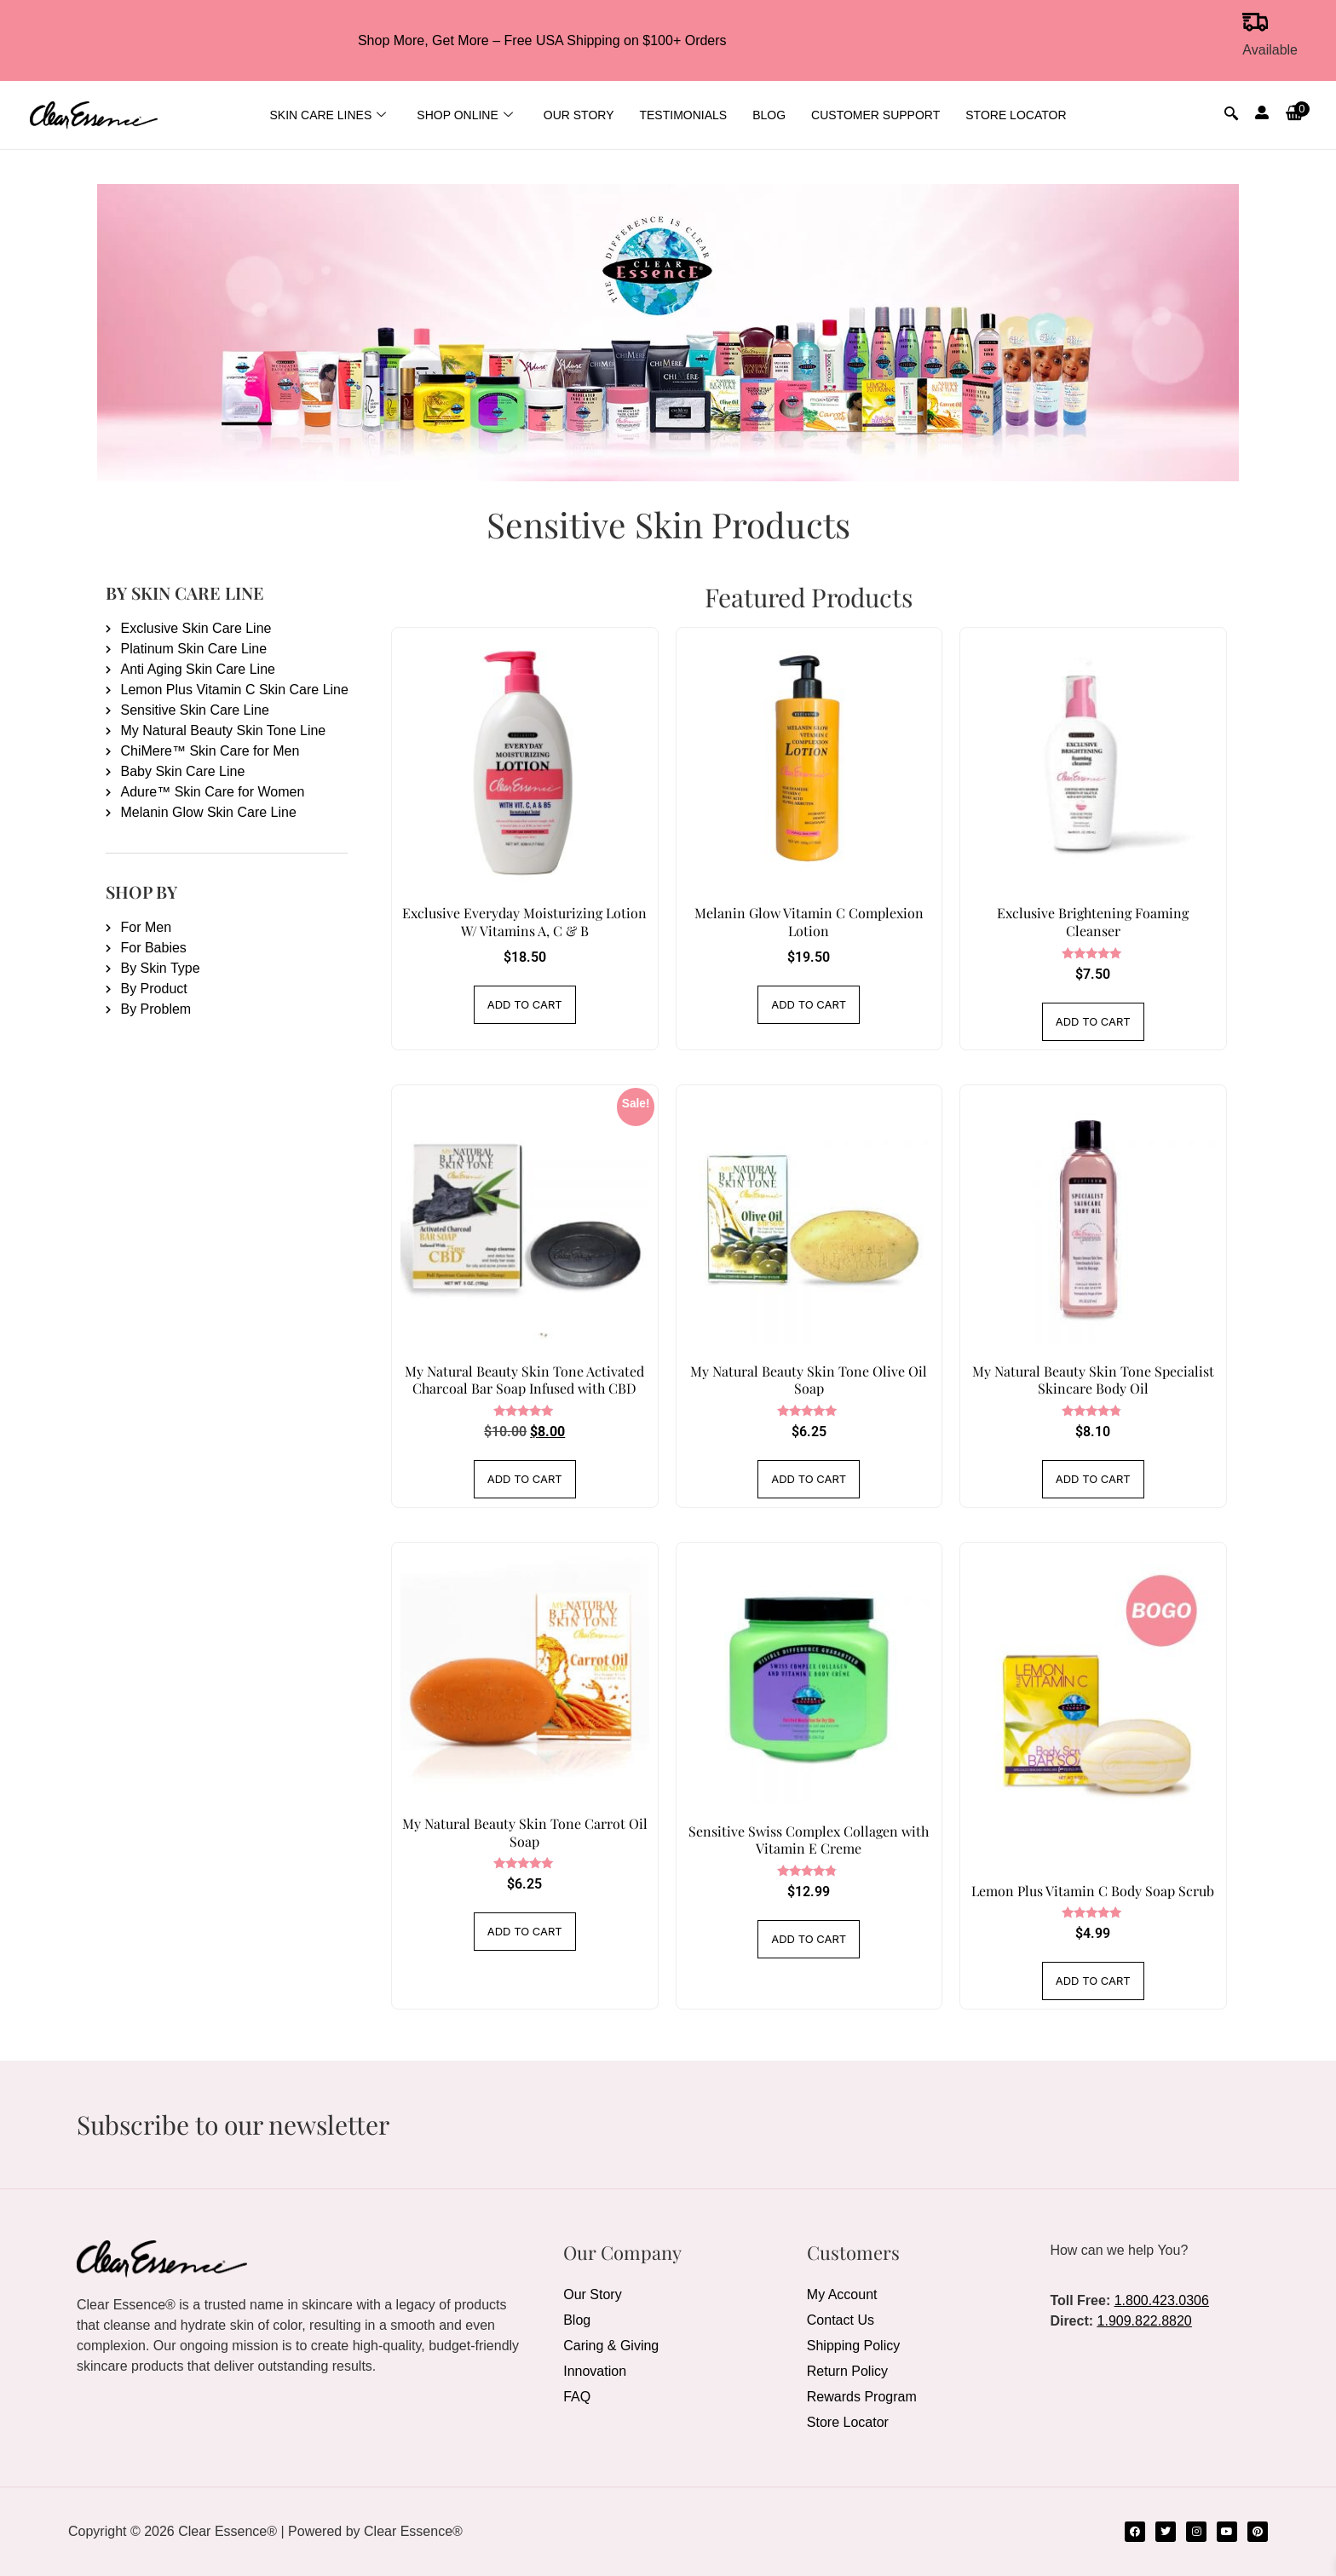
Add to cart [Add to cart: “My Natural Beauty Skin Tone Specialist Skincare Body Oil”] (1093, 1479)
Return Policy (847, 2371)
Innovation (594, 2371)
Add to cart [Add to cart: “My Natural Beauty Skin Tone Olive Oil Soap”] (808, 1479)
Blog (769, 115)
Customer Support (875, 115)
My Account (842, 2294)
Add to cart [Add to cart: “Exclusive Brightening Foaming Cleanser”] (1093, 1021)
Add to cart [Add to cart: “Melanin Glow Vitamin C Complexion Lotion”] (808, 1004)
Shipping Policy (853, 2345)
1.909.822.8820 (1144, 2321)
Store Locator (1015, 115)
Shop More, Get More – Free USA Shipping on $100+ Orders (542, 40)
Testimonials (683, 115)
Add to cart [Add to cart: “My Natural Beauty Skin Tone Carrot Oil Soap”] (524, 1931)
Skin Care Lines (327, 115)
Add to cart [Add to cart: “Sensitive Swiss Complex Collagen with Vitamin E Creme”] (808, 1939)
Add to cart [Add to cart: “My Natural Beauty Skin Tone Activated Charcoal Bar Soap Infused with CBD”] (524, 1479)
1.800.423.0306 (1161, 2300)
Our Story (579, 115)
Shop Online (464, 115)
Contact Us (840, 2320)
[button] (1296, 115)
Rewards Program (862, 2396)
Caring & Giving (611, 2345)
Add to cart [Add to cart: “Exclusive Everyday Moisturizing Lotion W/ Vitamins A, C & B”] (524, 1004)
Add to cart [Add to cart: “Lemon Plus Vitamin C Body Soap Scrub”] (1093, 1980)
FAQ (576, 2396)
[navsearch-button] (1231, 115)
